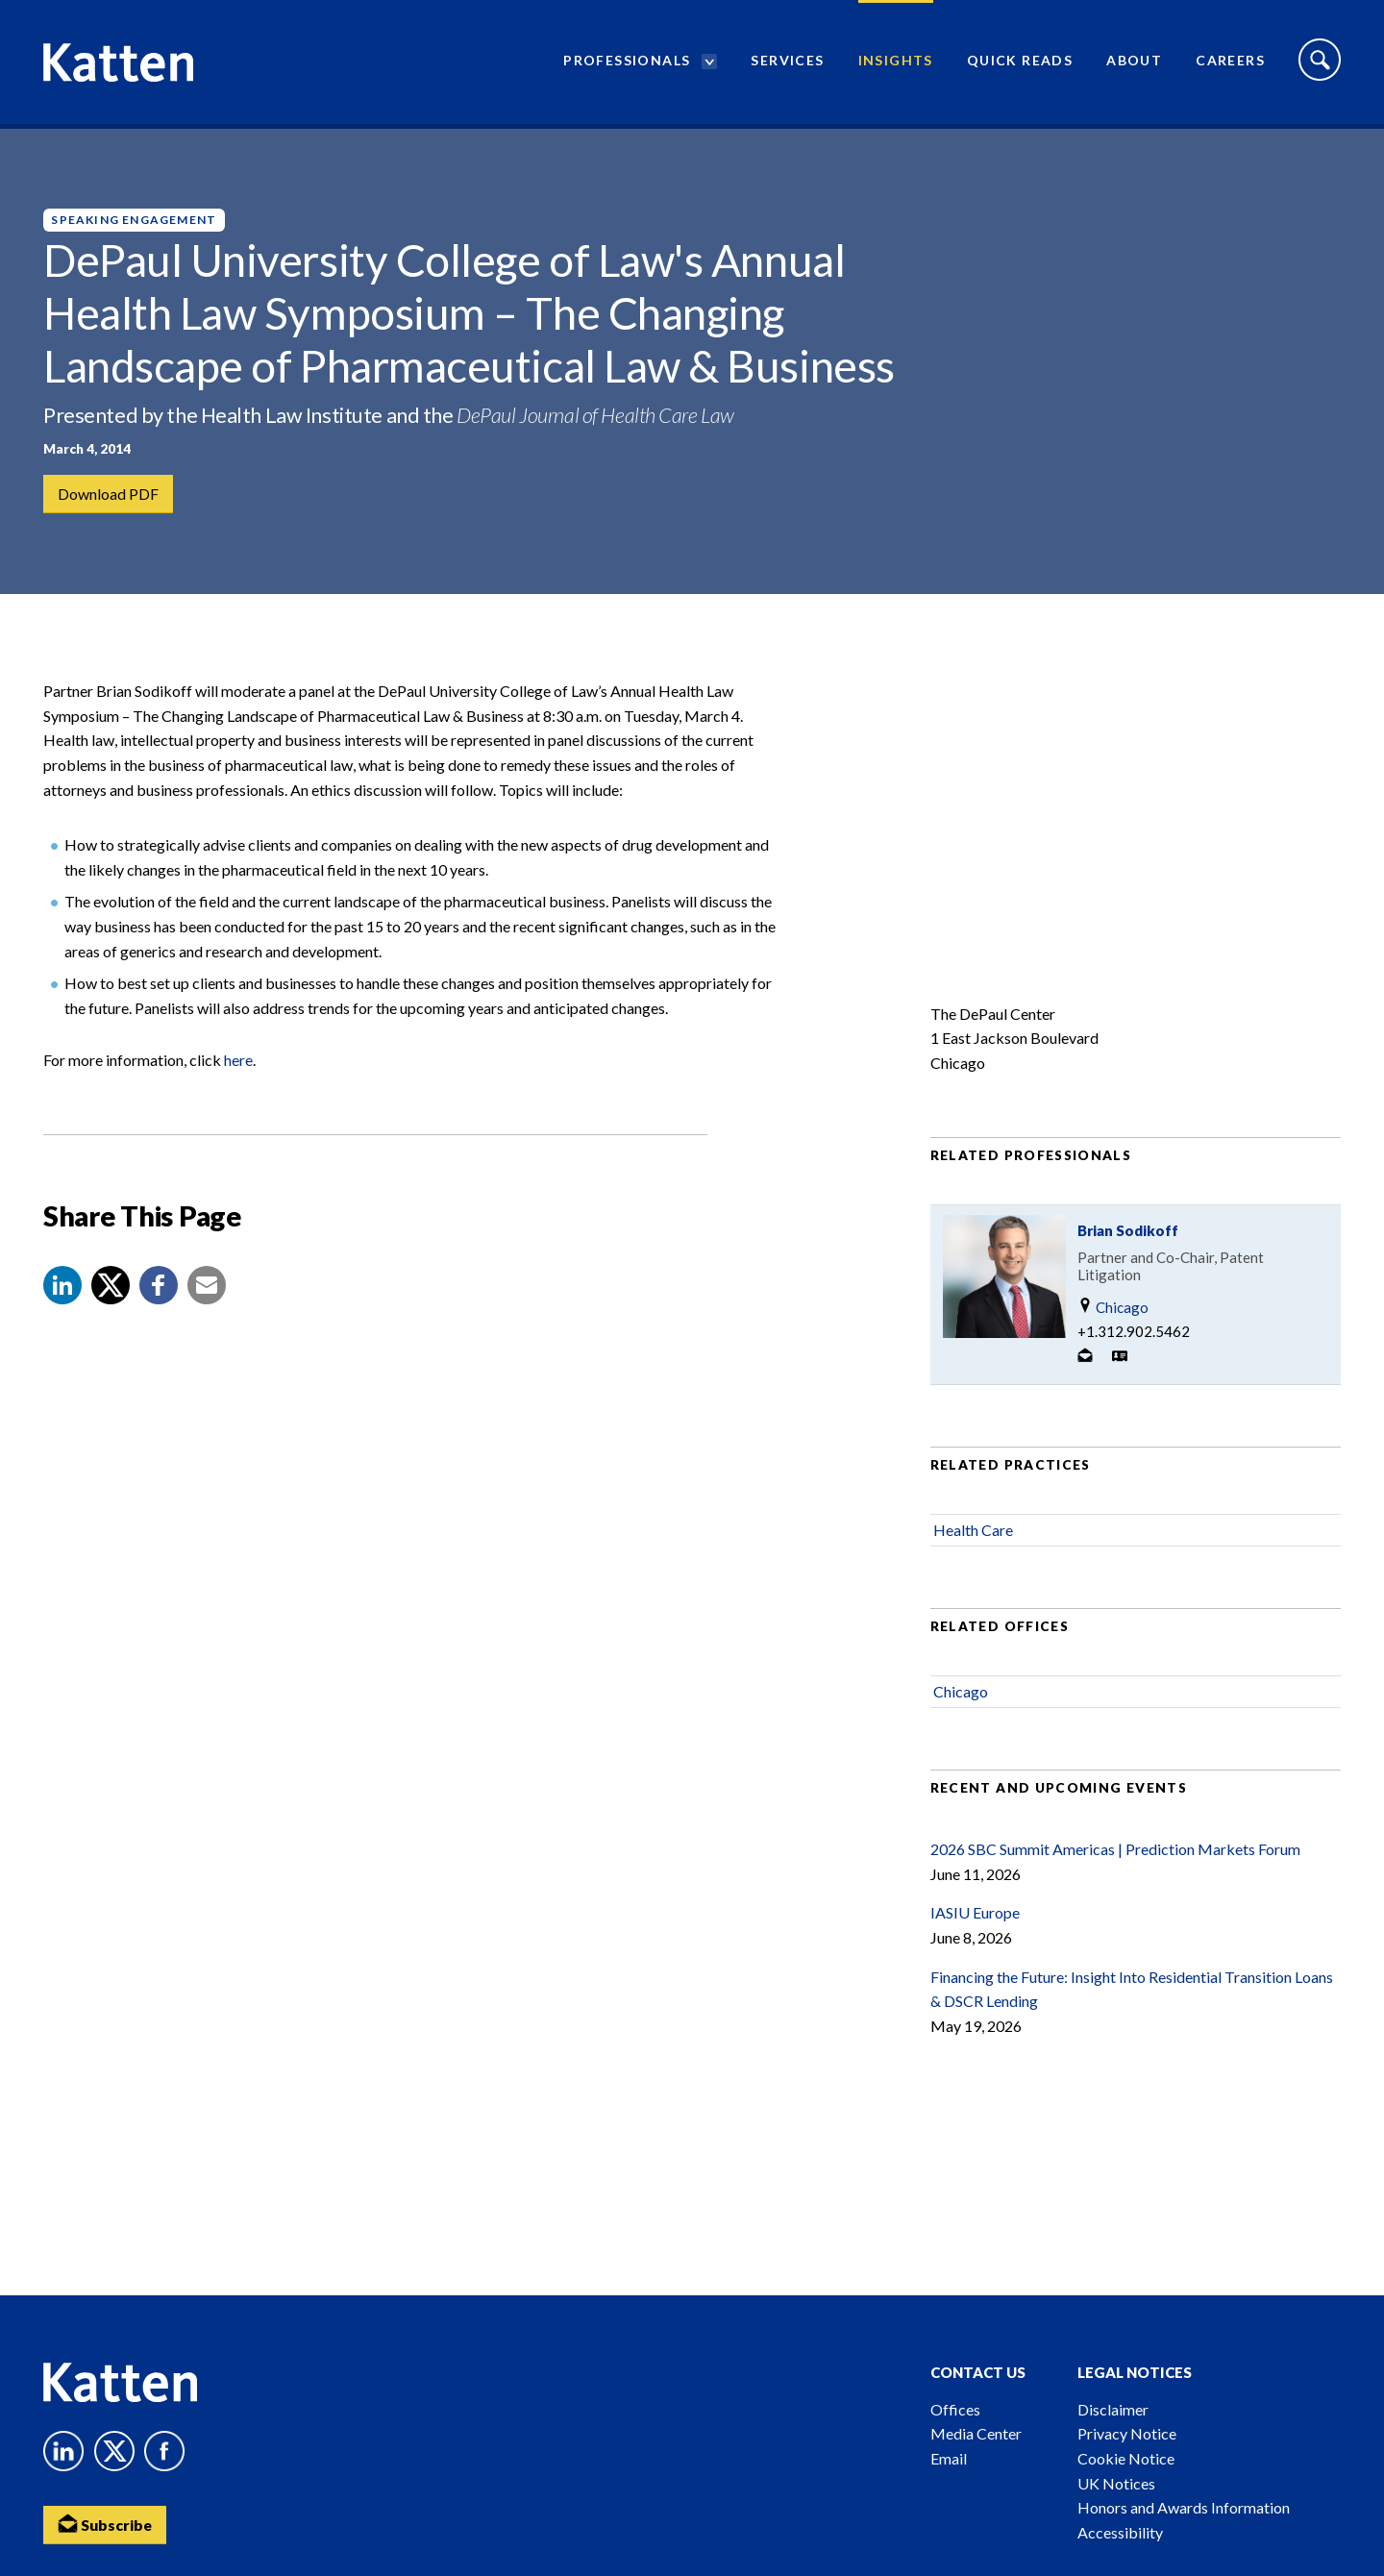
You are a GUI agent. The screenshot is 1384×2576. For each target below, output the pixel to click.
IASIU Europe (975, 1921)
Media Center (976, 2433)
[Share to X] (110, 1294)
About (1134, 63)
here (238, 1068)
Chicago (1113, 1314)
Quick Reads (1020, 63)
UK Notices (1116, 2483)
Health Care (973, 1537)
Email (948, 2458)
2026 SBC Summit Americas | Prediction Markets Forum (1115, 1857)
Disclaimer (1113, 2409)
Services (787, 63)
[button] (62, 1294)
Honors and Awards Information (1183, 2507)
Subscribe (106, 2524)
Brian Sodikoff (1127, 1238)
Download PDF (108, 493)
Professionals (626, 63)
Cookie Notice (1125, 2458)
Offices (955, 2409)
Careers (1230, 63)
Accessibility (1120, 2532)
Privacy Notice (1126, 2433)
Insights (895, 63)
